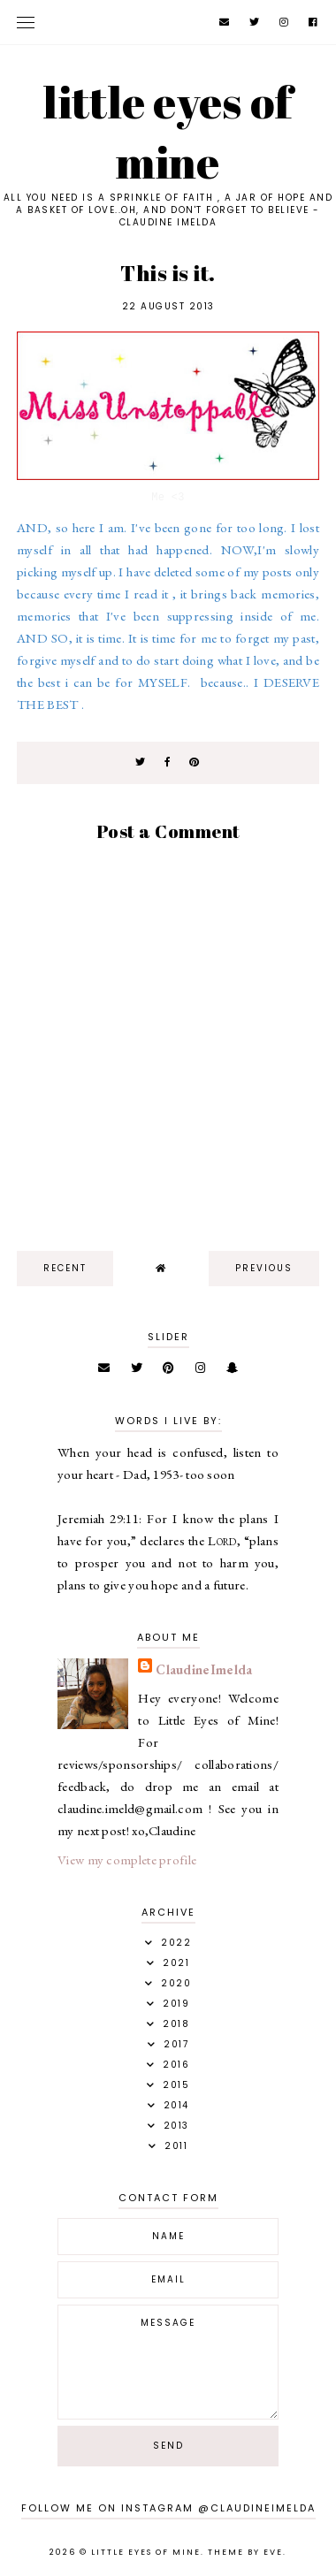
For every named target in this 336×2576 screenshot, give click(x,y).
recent (65, 1268)
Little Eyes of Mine (167, 132)
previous (264, 1268)
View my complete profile (126, 1859)
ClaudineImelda (204, 1669)
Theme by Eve (245, 2552)
